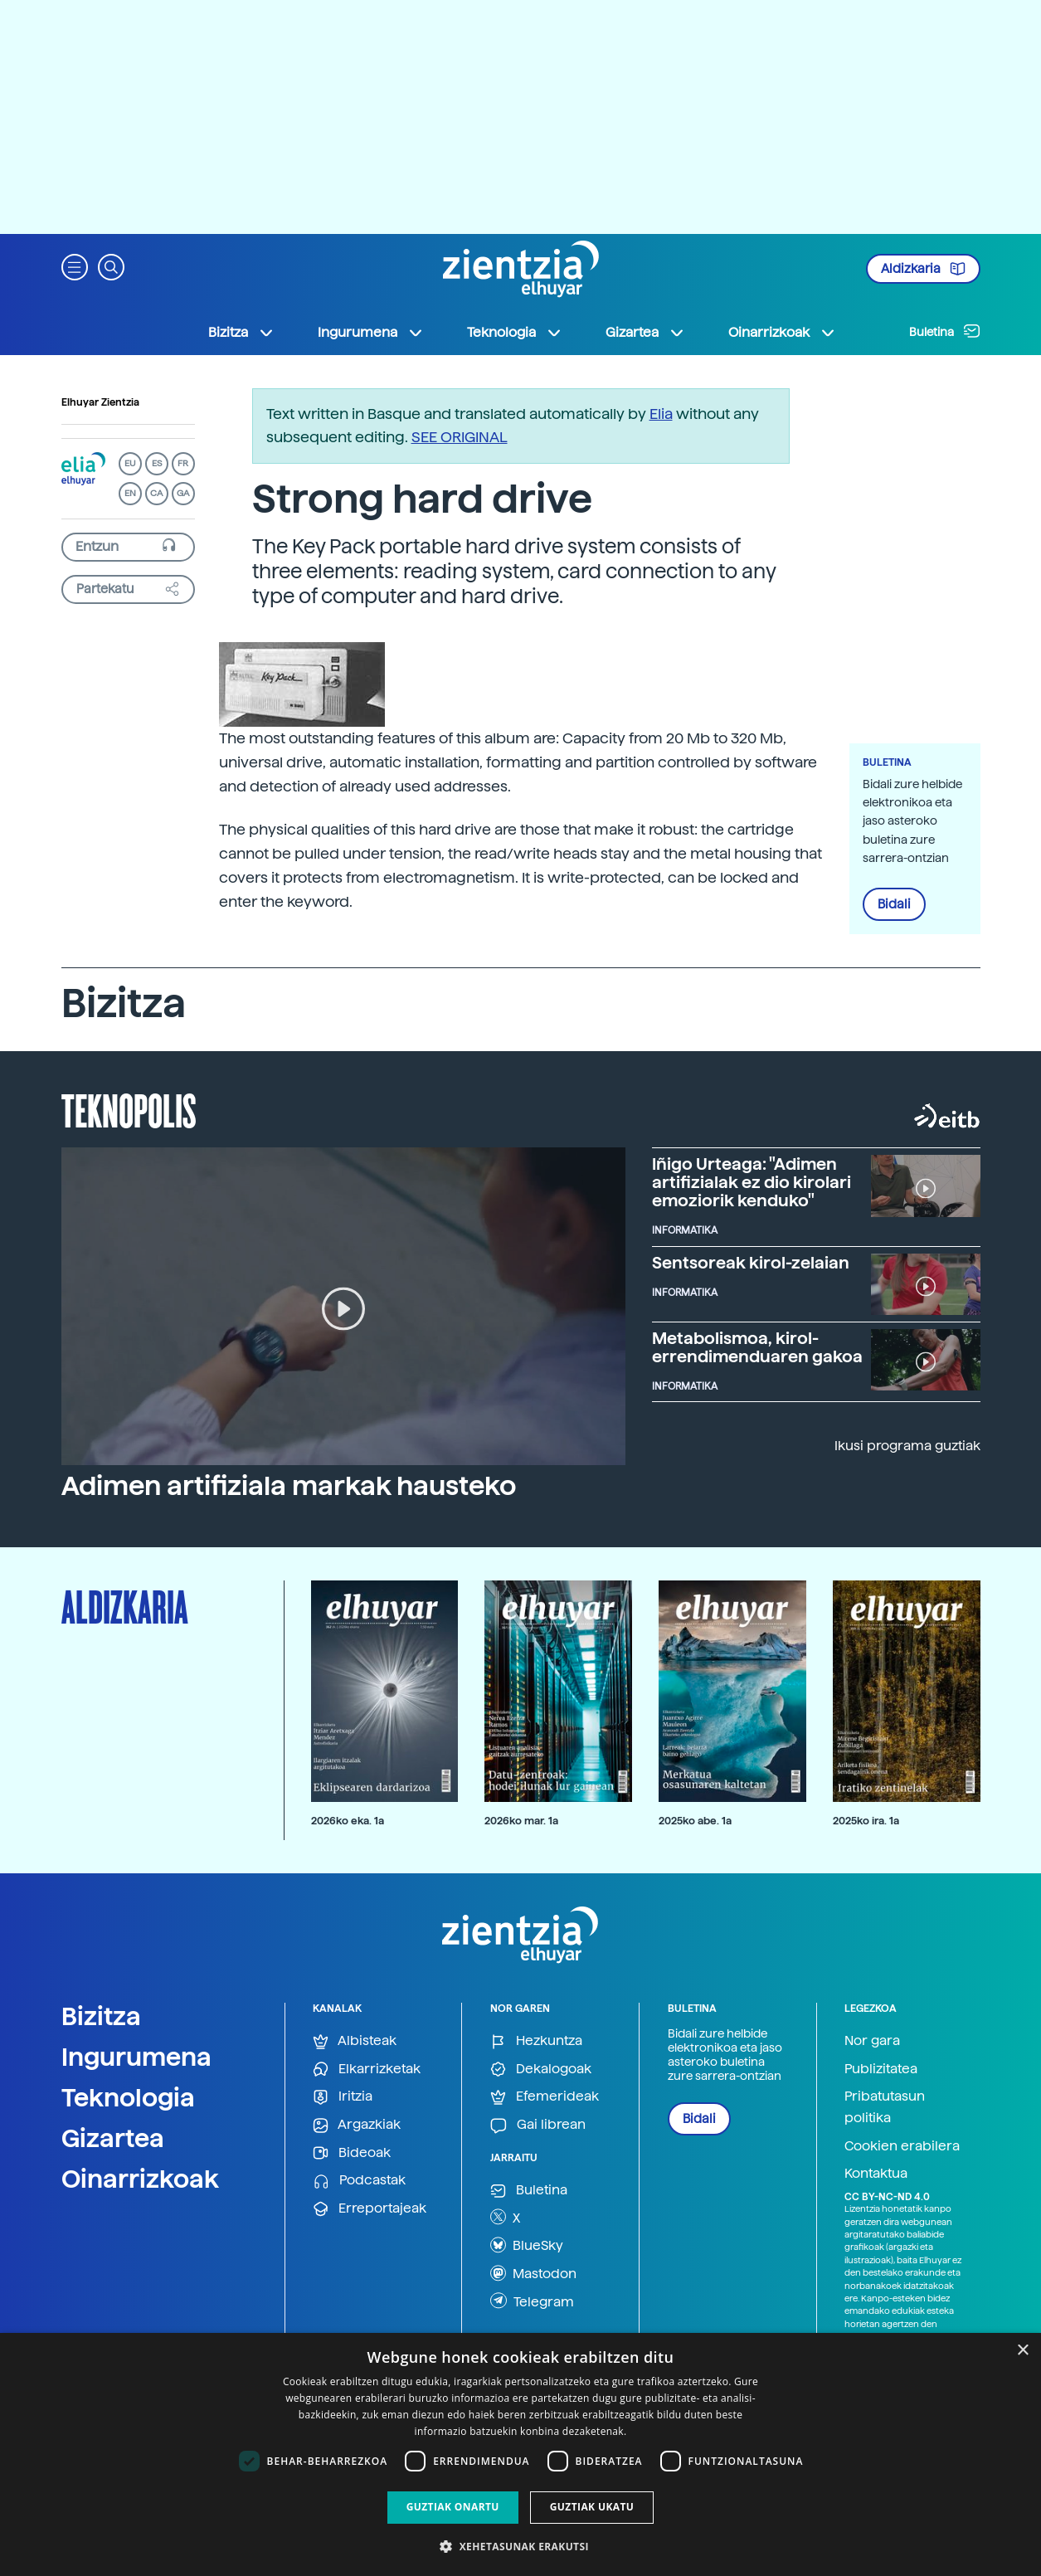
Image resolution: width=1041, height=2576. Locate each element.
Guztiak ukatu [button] (592, 2507)
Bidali (894, 904)
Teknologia (128, 2097)
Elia (661, 413)
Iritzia (342, 2097)
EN (130, 493)
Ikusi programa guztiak (907, 1446)
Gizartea (112, 2138)
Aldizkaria (923, 269)
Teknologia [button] (514, 332)
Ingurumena (136, 2057)
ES (157, 463)
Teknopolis (129, 1109)
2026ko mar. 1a (521, 1820)
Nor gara (872, 2040)
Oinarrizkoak (140, 2179)
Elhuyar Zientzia (100, 402)
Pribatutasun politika (884, 2107)
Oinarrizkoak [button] (782, 332)
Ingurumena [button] (371, 332)
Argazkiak (357, 2125)
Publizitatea (880, 2069)
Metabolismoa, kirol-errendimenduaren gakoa (757, 1347)
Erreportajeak (369, 2209)
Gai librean (538, 2125)
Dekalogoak (540, 2069)
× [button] (1022, 2351)
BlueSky (526, 2245)
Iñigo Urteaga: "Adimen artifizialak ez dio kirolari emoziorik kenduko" (751, 1182)
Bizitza (101, 2016)
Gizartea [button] (645, 332)
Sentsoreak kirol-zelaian (750, 1263)
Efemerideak (544, 2097)
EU (130, 463)
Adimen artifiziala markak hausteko (288, 1486)
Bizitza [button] (241, 332)
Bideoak (352, 2153)
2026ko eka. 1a (347, 1820)
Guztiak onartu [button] (452, 2507)
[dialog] (520, 2454)
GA (183, 493)
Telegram (532, 2300)
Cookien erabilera (902, 2146)
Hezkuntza (536, 2041)
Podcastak (359, 2180)
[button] (74, 266)
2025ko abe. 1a (695, 1820)
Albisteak (354, 2041)
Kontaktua (875, 2173)
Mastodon (533, 2273)
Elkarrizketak (367, 2069)
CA (156, 493)
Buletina (944, 331)
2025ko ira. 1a (866, 1820)
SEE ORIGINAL (459, 437)
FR (183, 463)
